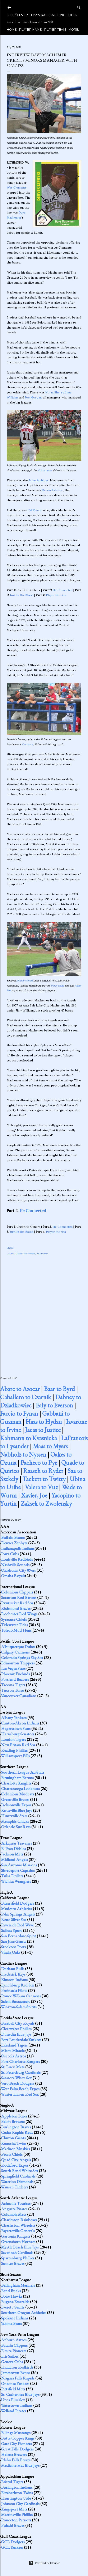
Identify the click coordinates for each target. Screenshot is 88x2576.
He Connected (63, 590)
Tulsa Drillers (12, 1876)
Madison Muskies (15, 2148)
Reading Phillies (14, 1750)
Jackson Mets (12, 1854)
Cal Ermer (35, 510)
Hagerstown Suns (16, 1728)
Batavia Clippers (14, 2345)
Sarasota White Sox (16, 2078)
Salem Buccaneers (15, 2001)
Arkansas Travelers (16, 1843)
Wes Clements (17, 187)
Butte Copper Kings (17, 2438)
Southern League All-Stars (22, 1772)
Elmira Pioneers (13, 2350)
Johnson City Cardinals (20, 2503)
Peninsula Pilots (14, 1990)
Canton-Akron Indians (20, 1723)
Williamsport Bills (15, 1755)
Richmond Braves (16, 1608)
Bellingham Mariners (18, 2285)
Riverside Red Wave (17, 1925)
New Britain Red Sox (18, 1745)
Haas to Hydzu (44, 1422)
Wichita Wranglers (16, 1881)
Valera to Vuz (41, 1487)
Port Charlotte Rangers (20, 2061)
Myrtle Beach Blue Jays (20, 2247)
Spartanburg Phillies (17, 2258)
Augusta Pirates (14, 2209)
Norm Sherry (54, 392)
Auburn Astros (14, 2340)
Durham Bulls (12, 1968)
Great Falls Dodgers (17, 2449)
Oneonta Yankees (15, 2383)
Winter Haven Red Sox (20, 2094)
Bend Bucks (11, 2290)
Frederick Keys (13, 1974)
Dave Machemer (25, 1253)
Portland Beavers (15, 1679)
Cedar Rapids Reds (17, 2132)
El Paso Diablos (13, 1848)
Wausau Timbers (14, 2187)
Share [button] (10, 1247)
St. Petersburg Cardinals (21, 2072)
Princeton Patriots (16, 2520)
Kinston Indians (14, 1979)
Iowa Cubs (10, 1554)
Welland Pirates (13, 2411)
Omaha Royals (13, 1575)
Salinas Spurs (11, 1930)
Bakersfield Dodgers (17, 1903)
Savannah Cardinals (17, 2252)
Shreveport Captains (18, 1870)
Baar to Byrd (59, 1389)
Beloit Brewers (13, 2121)
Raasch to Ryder (43, 1471)
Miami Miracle (12, 2050)
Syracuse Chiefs (14, 1619)
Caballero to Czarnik (25, 1397)
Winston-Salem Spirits (19, 2007)
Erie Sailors (10, 2356)
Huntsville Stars (14, 1816)
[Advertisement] (44, 1311)
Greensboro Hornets (18, 2241)
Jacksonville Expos (16, 1805)
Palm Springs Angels (18, 1914)
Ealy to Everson (54, 1405)
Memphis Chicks (15, 1821)
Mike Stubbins (38, 480)
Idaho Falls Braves (16, 2460)
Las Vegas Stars (13, 1668)
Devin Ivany (57, 985)
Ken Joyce (27, 744)
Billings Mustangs (16, 2432)
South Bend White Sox (19, 2170)
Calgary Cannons (15, 1652)
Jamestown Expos (15, 2372)
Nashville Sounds (15, 1564)
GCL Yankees (12, 2547)
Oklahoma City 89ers (18, 1570)
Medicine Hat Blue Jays (20, 2465)
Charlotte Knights (16, 1783)
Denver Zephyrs (14, 1543)
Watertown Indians (16, 2405)
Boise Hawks (11, 2296)
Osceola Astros (13, 2056)
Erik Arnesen (45, 470)
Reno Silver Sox (13, 1919)
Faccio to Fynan (19, 1413)
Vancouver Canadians (18, 1695)
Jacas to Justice (43, 1430)
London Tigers (13, 1739)
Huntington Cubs (16, 2498)
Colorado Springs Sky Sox (22, 1657)
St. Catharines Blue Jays (20, 2394)
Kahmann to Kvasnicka (28, 1438)
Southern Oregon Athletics (23, 2312)
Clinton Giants (13, 2138)
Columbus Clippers (17, 1592)
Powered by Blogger (44, 2563)
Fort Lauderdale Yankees (21, 2039)
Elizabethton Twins (17, 2492)
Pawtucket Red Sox (17, 1603)
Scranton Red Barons (18, 1597)
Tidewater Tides (14, 1624)
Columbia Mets (13, 2214)
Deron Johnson (52, 490)
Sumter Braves (12, 2263)
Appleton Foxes (14, 2116)
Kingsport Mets (14, 2509)
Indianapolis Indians (17, 1548)
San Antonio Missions (19, 1865)
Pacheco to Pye (38, 1462)
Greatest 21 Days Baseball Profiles (42, 15)
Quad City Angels (16, 2159)
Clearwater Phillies (16, 2028)
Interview (42, 1253)
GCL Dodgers (13, 2542)
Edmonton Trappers (18, 1663)
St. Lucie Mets (12, 2067)
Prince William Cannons (21, 1996)
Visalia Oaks (10, 1952)
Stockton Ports (13, 1947)
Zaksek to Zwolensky (46, 1503)
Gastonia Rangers (15, 2236)
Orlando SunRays (16, 1826)
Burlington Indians (17, 2487)
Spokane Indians (14, 2318)
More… (74, 29)
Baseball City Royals (17, 2023)
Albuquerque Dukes (18, 1646)
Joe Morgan (33, 397)
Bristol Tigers (12, 2481)
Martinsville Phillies (17, 2514)
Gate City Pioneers (16, 2443)
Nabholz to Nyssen (23, 1454)
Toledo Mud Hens (16, 1630)
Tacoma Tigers (13, 1685)
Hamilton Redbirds (17, 2367)
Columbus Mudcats (17, 1794)
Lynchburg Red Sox (17, 1985)
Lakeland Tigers (14, 2045)
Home (12, 29)
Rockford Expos (14, 2165)
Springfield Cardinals (18, 2176)
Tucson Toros (12, 1690)
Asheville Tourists (16, 2203)
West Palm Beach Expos (20, 2088)
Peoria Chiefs (12, 2154)
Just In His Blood (21, 595)
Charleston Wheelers (18, 2225)
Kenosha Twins (13, 2143)
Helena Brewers (14, 2454)
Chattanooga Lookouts (20, 1788)
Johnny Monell (24, 980)
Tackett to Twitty (44, 1479)
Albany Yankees (14, 1717)
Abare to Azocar (20, 1389)
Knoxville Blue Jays (16, 1810)
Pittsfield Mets (13, 2389)
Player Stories (56, 595)
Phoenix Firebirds (15, 1674)
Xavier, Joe (34, 1495)
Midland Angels (14, 1859)
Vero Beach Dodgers (17, 2083)
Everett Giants (12, 2307)
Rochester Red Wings (19, 1614)
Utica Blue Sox (13, 2400)
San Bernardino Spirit (18, 1936)
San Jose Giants (13, 1941)
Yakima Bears (11, 2323)
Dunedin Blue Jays (16, 2034)
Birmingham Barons (17, 1777)
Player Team (55, 29)
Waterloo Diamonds (17, 2181)
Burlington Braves (16, 2127)
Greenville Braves (15, 1799)
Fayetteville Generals (18, 2230)
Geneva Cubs (12, 2361)
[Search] (78, 7)
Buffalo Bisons (13, 1537)
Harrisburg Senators (17, 1734)
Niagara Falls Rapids (17, 2378)
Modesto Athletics (16, 1908)
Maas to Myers (50, 1446)
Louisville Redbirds (17, 1559)
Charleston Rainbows (19, 2219)
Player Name (30, 29)
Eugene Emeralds (15, 2301)
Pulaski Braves (12, 2525)
